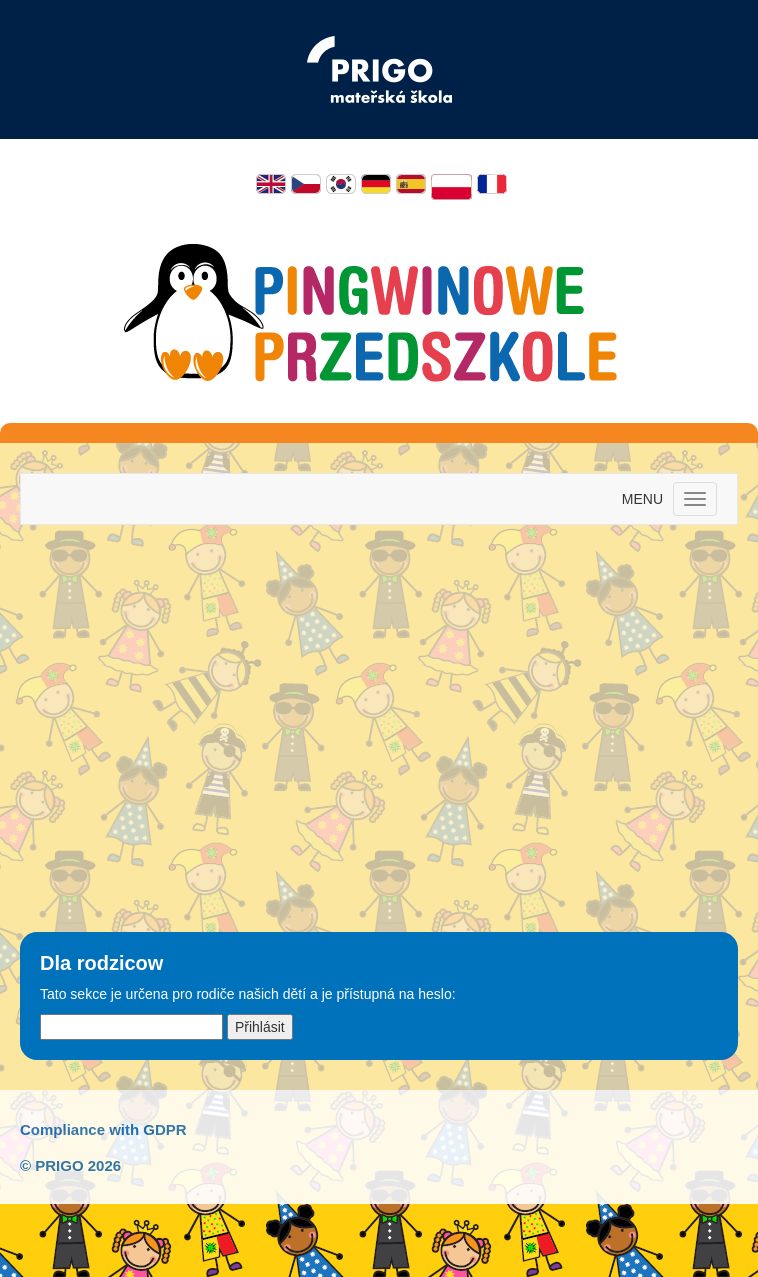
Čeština (306, 184)
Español (411, 184)
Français (492, 184)
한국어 (341, 184)
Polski (451, 187)
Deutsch (376, 184)
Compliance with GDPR (103, 1129)
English (271, 184)
